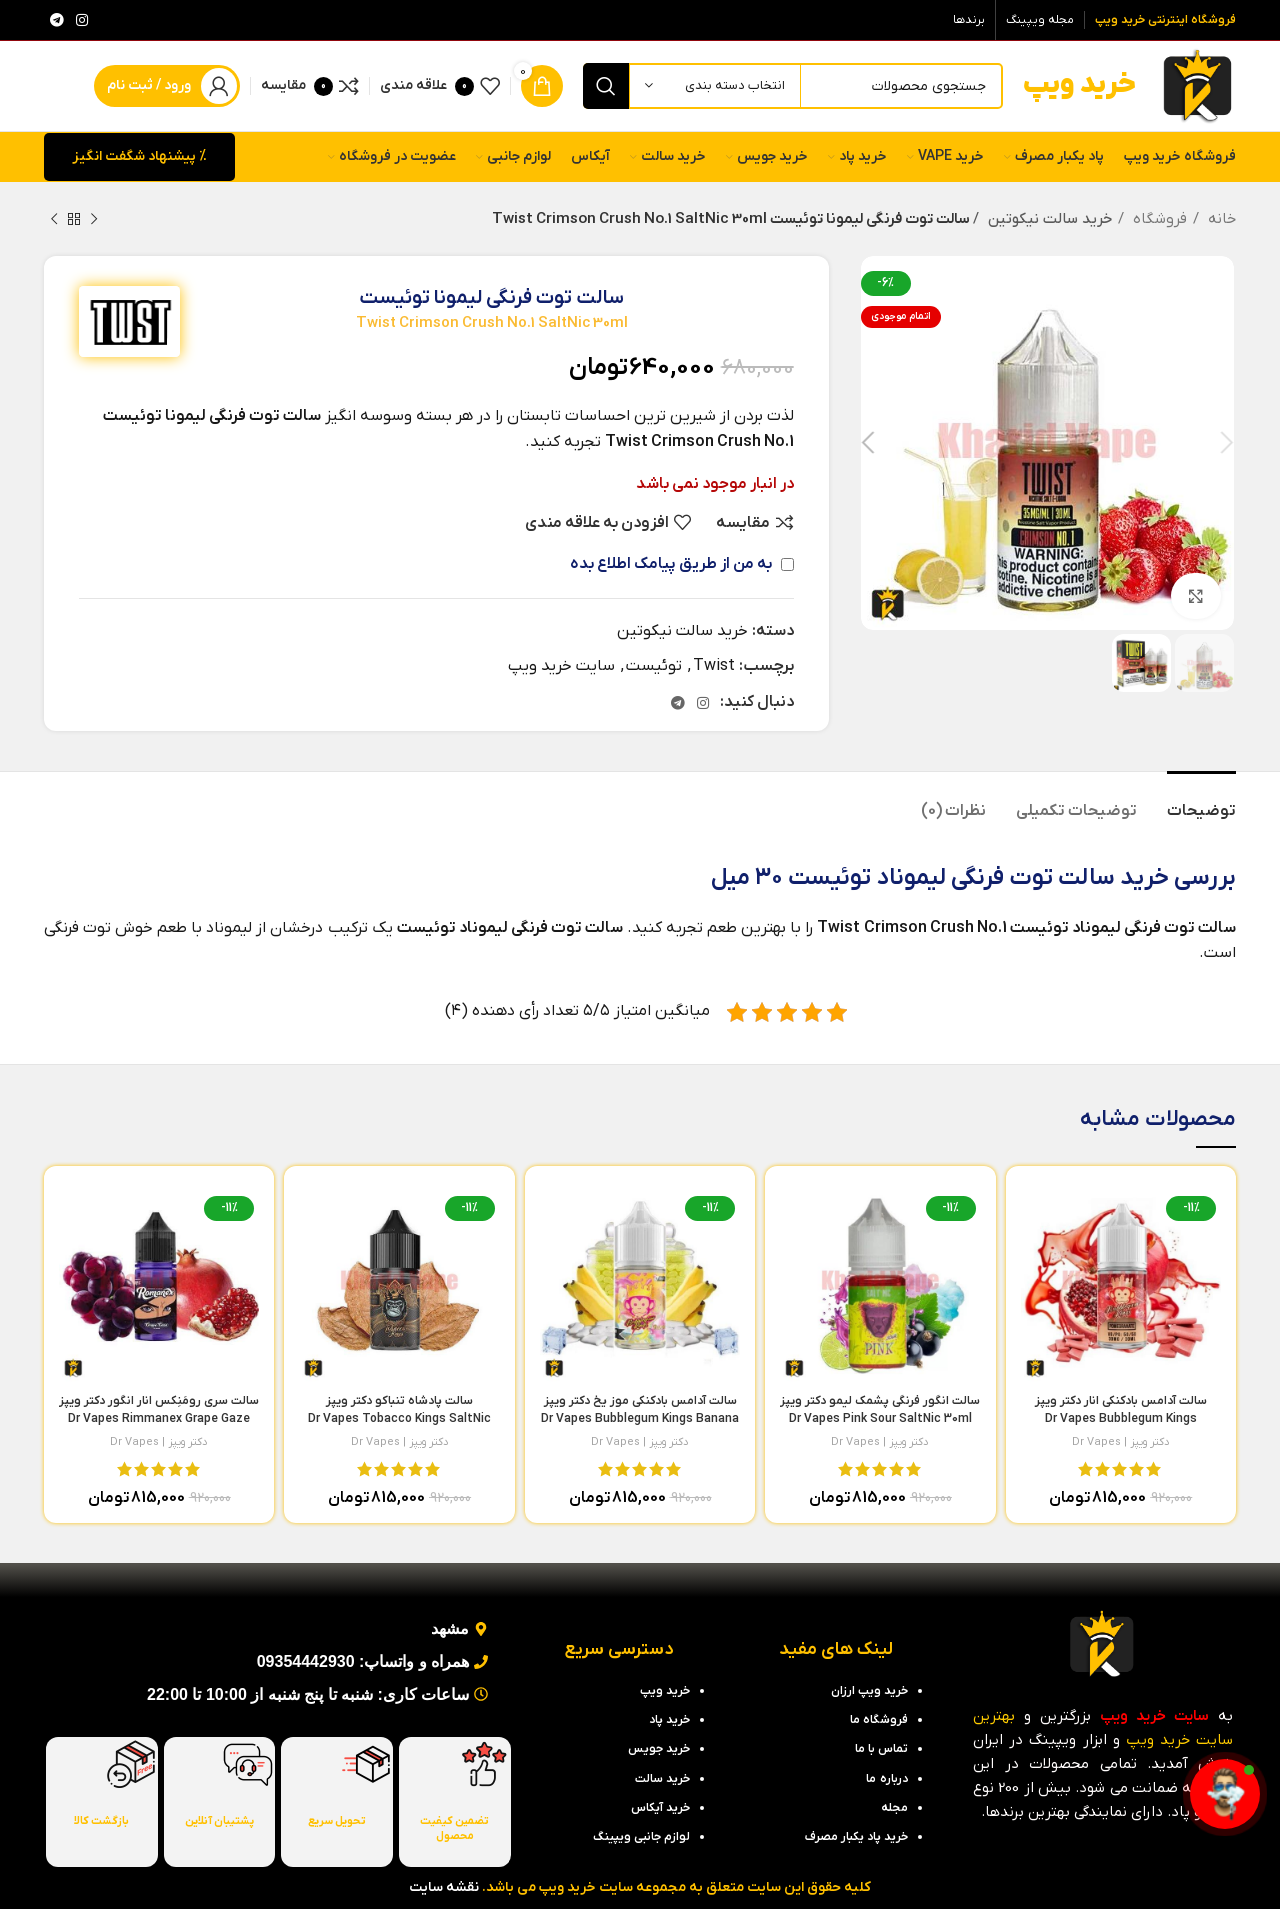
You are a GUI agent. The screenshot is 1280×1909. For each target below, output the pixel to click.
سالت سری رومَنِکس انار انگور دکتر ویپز (159, 1419)
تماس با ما (881, 1749)
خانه (1220, 219)
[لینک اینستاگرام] (82, 20)
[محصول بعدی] (54, 219)
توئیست (654, 666)
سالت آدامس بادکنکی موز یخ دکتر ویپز (640, 1419)
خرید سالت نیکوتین (1046, 219)
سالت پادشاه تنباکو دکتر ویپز (399, 1419)
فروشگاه (1158, 219)
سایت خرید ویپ (561, 666)
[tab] (1201, 801)
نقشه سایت (444, 1887)
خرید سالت (1113, 878)
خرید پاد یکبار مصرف (856, 1837)
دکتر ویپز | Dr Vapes (1121, 1442)
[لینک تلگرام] (57, 20)
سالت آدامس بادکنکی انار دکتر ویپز (1121, 1419)
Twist (714, 666)
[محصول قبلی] (94, 219)
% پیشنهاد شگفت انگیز (139, 156)
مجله (894, 1808)
